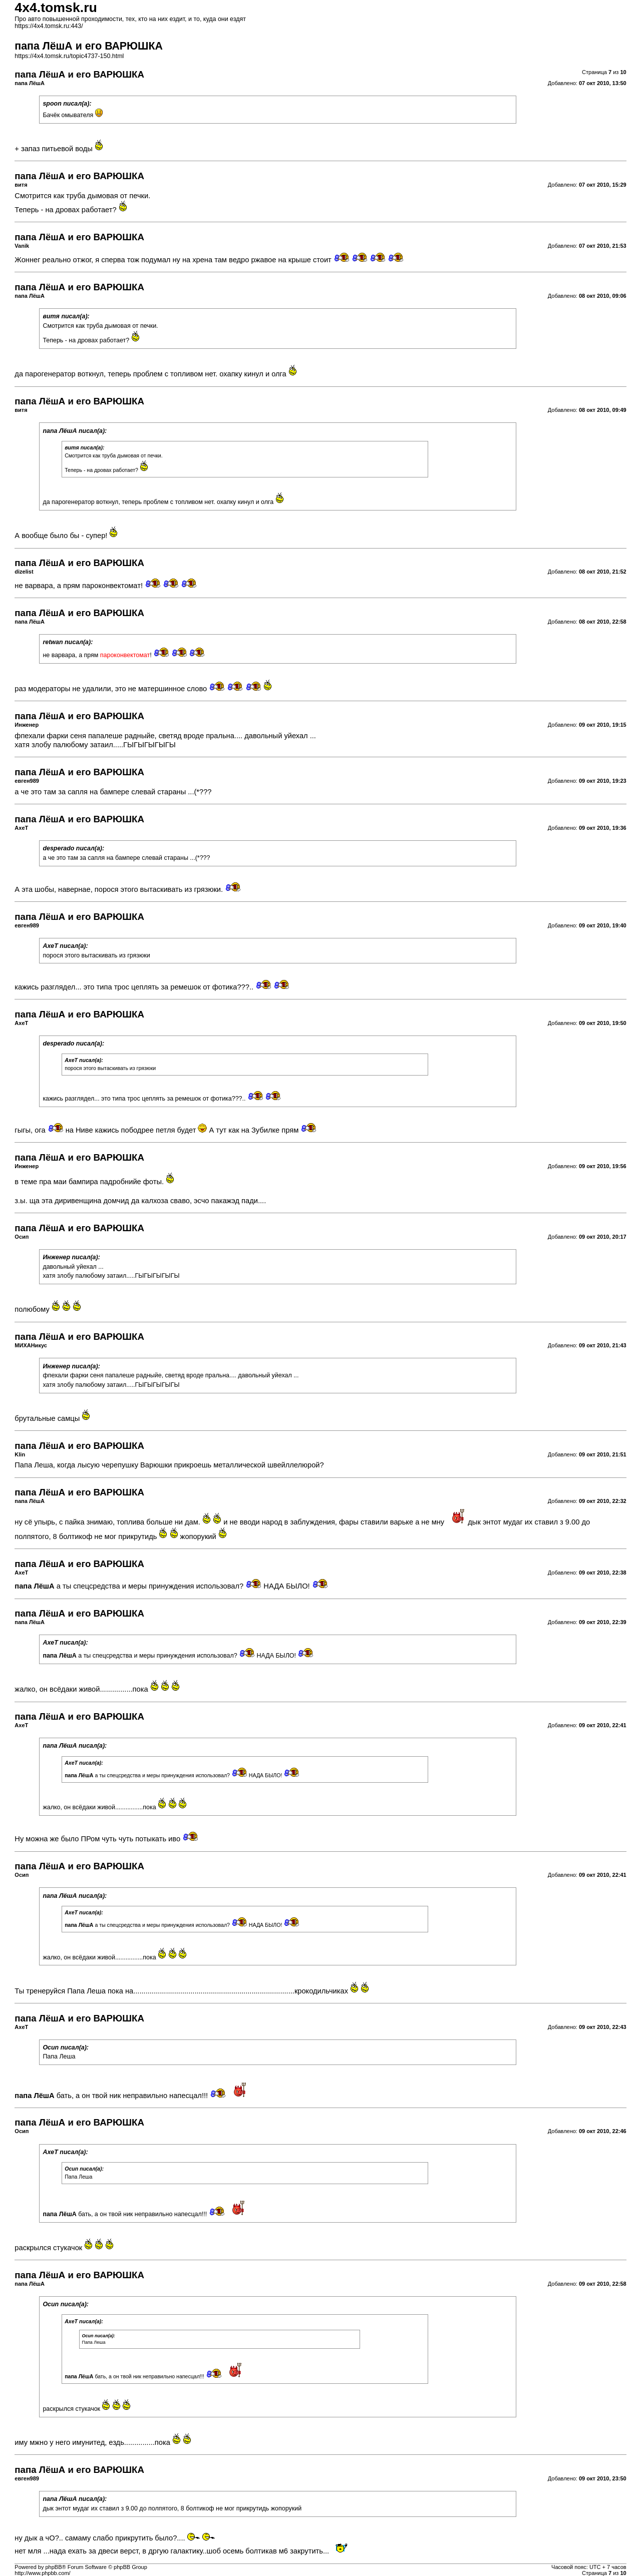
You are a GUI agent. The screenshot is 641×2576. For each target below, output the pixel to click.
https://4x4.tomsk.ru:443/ (49, 26)
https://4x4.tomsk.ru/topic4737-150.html (69, 56)
